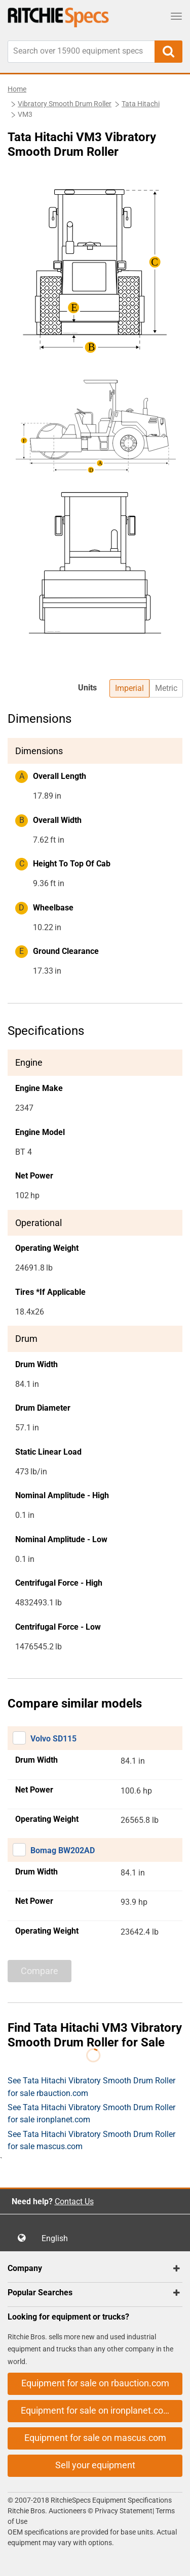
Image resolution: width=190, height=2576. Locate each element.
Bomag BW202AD (62, 1850)
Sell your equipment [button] (95, 2465)
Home (17, 89)
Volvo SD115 (53, 1738)
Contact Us (74, 2201)
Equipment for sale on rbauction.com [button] (95, 2383)
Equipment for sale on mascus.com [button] (95, 2437)
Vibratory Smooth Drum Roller (64, 104)
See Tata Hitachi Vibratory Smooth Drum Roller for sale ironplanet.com (91, 2113)
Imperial (129, 688)
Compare (39, 1971)
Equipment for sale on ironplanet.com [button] (96, 2410)
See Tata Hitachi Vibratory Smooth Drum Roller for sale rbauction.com (91, 2087)
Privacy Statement (124, 2511)
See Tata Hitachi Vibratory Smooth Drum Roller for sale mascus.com (91, 2140)
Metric (166, 688)
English (58, 2238)
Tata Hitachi (141, 104)
